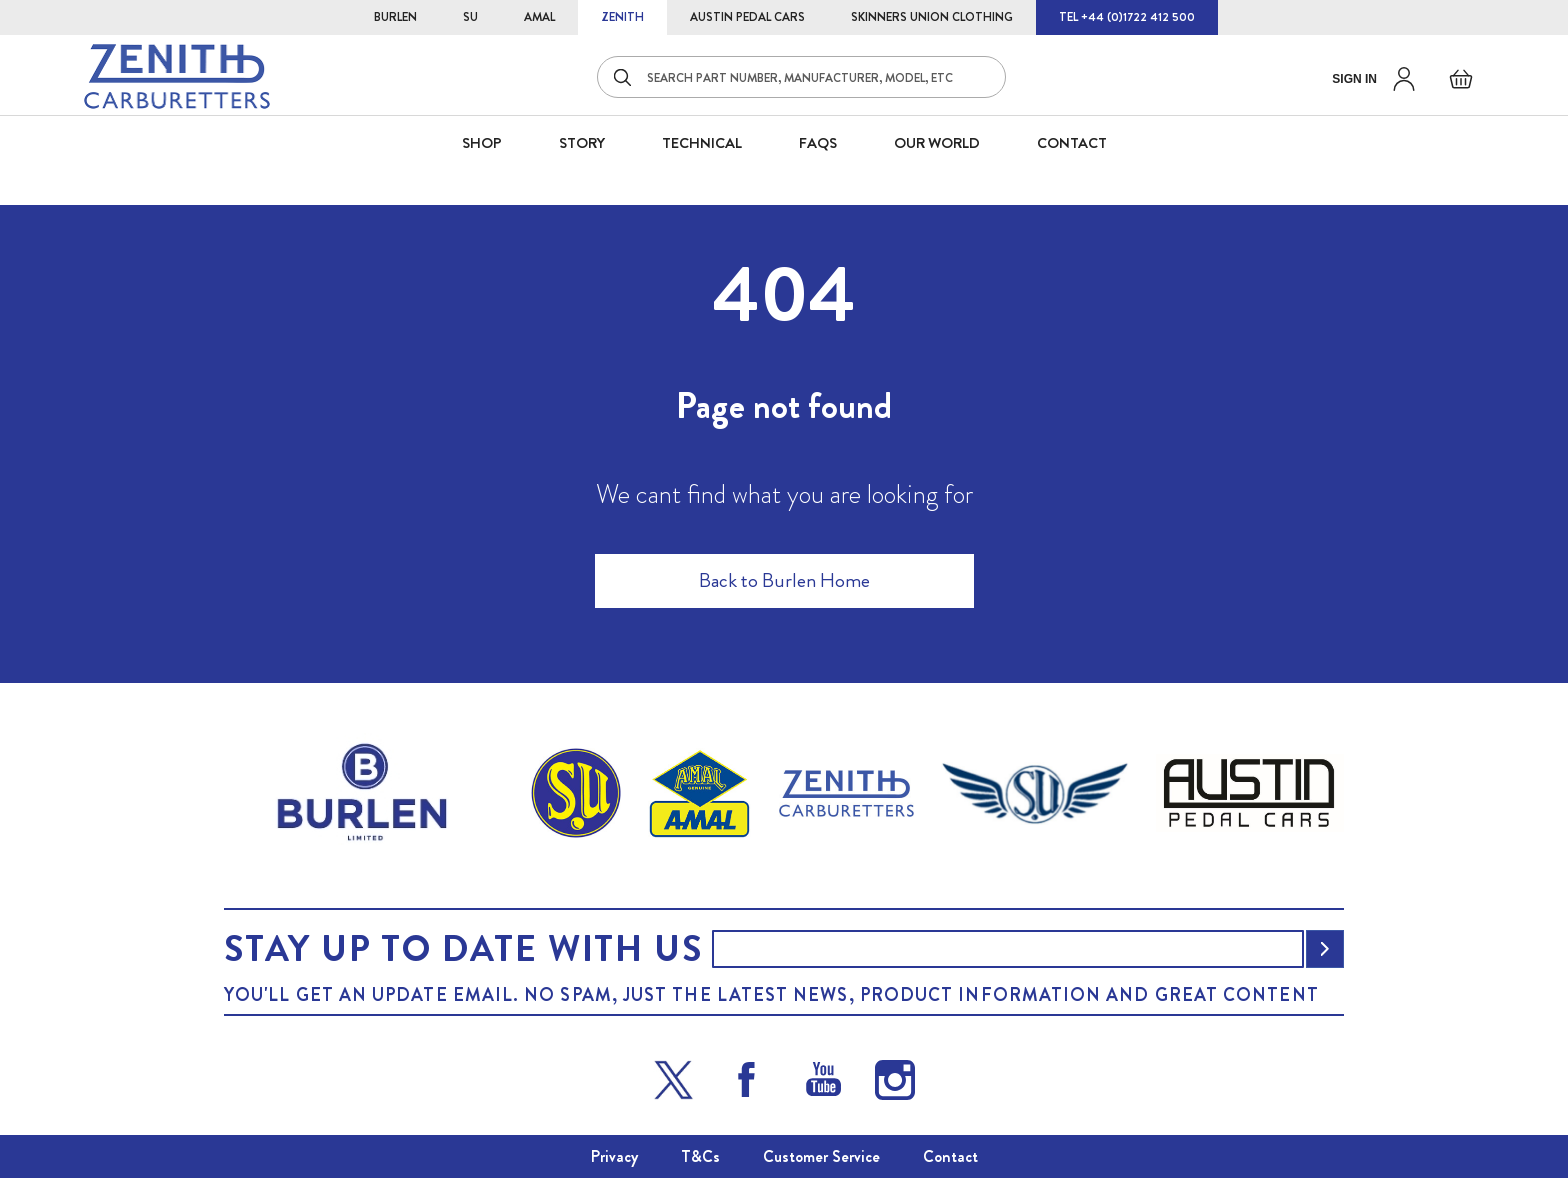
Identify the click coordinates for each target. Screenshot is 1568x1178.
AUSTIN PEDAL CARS (747, 17)
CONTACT (1072, 143)
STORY (582, 143)
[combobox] (801, 77)
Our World (937, 143)
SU (470, 17)
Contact (950, 1156)
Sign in (1354, 79)
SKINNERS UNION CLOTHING (932, 17)
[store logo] (177, 76)
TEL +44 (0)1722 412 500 (1127, 17)
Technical (702, 143)
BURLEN (395, 17)
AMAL (539, 17)
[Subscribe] (1325, 949)
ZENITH (622, 17)
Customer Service (821, 1156)
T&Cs (700, 1156)
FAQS (818, 143)
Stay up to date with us (463, 949)
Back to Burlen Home (784, 580)
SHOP (482, 143)
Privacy (614, 1156)
